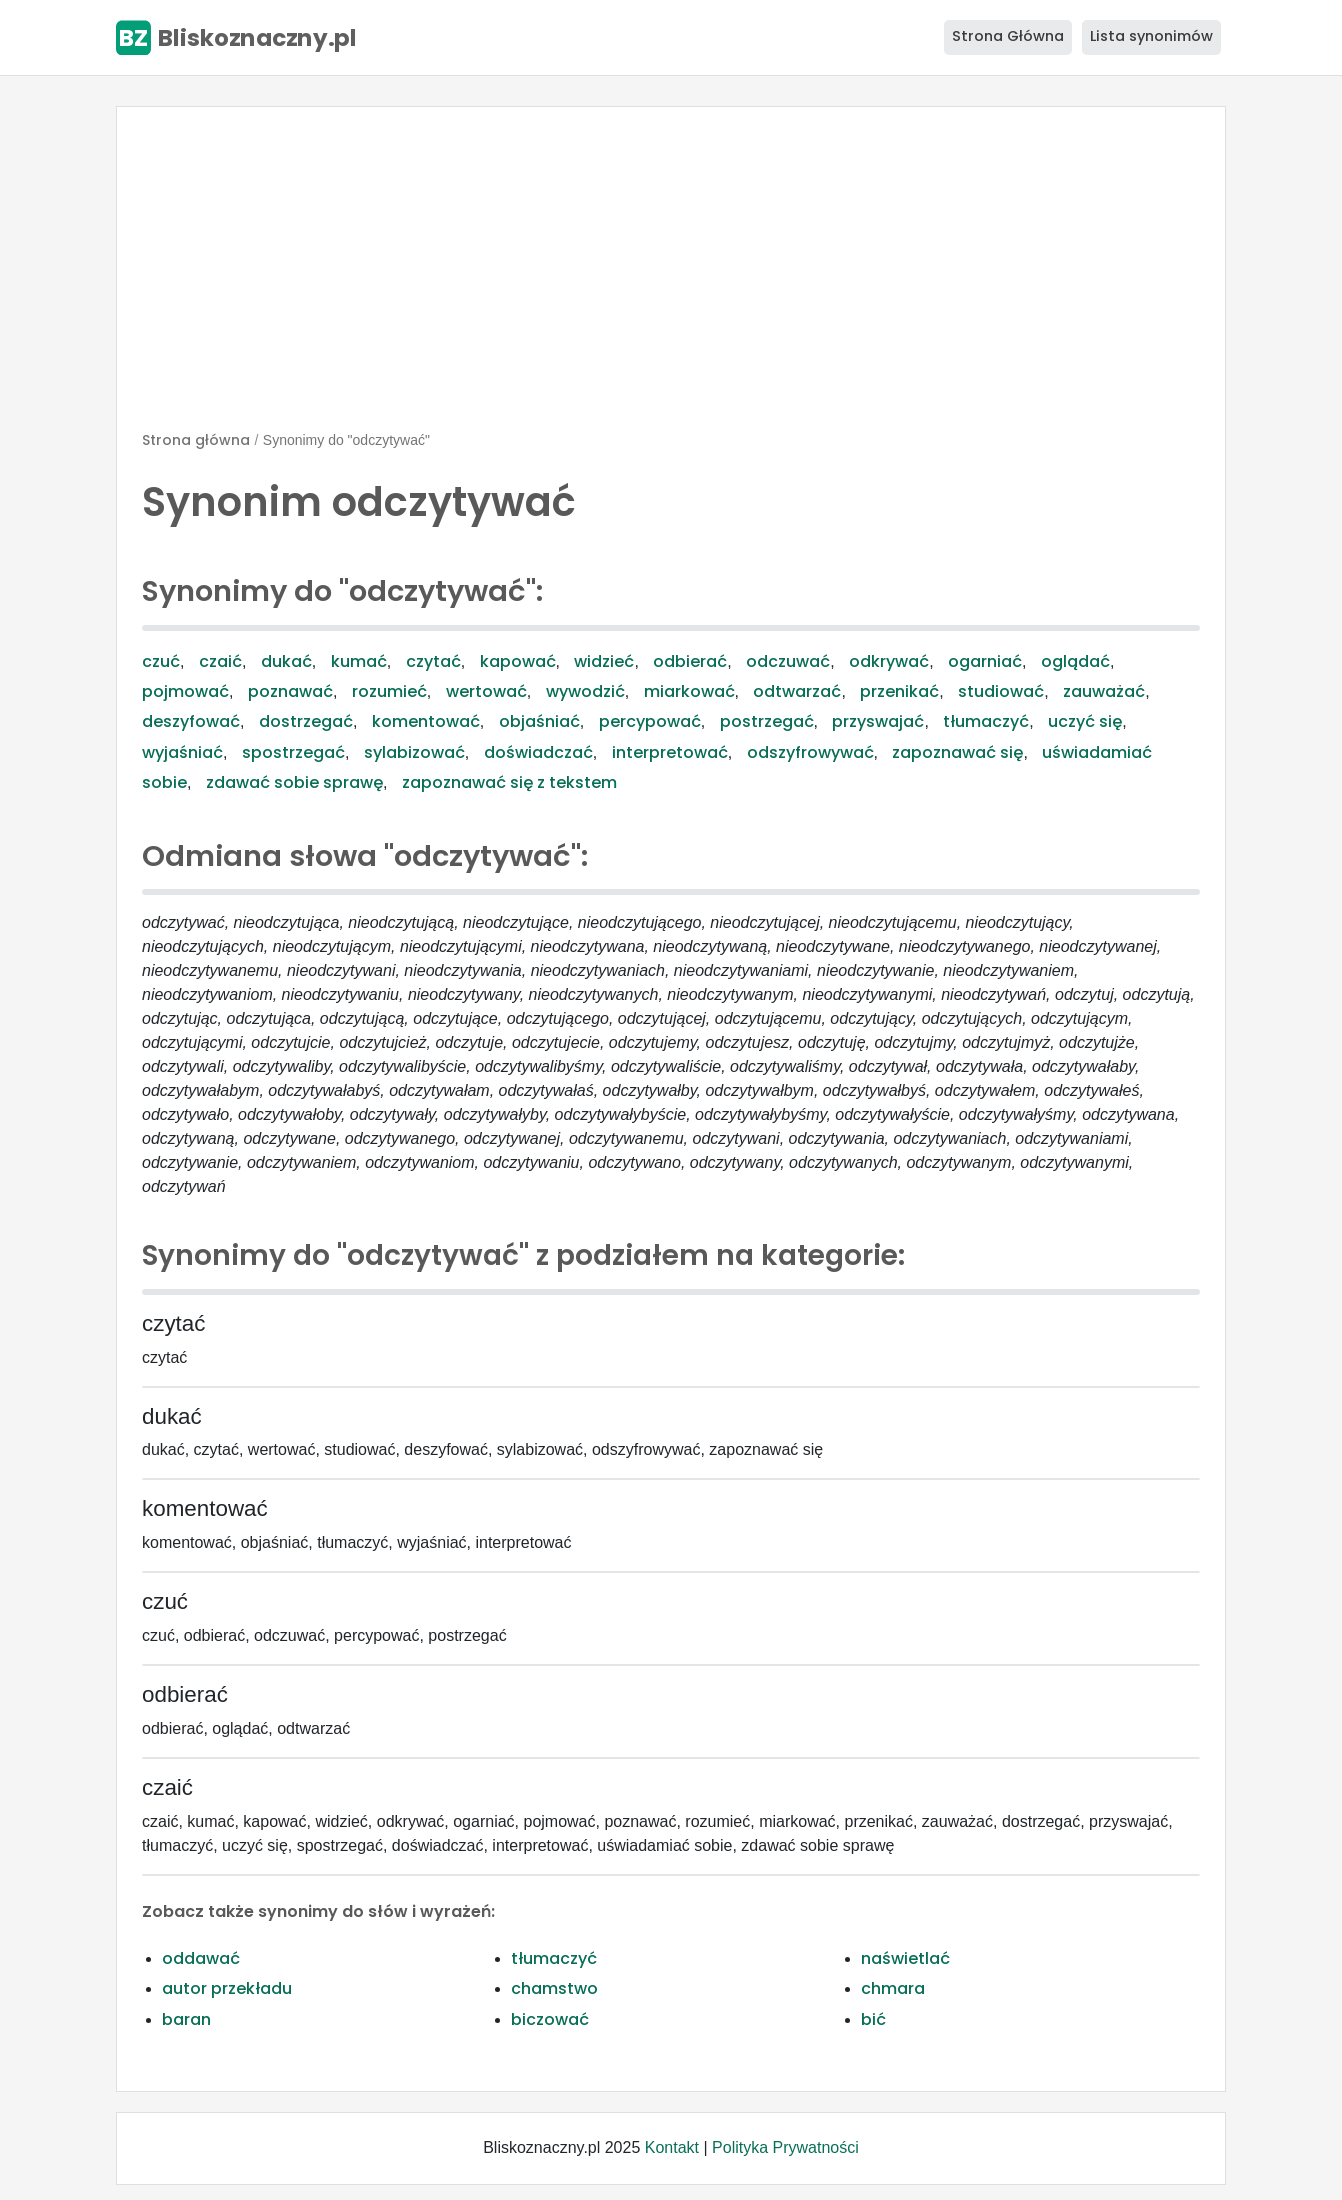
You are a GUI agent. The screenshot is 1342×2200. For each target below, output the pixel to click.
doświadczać (538, 752)
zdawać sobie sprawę (294, 782)
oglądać (1075, 661)
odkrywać (889, 661)
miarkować (689, 691)
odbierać (690, 661)
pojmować (185, 691)
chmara (893, 1988)
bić (873, 2019)
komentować (426, 721)
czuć (161, 661)
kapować (518, 661)
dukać (286, 661)
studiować (1001, 691)
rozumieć (389, 691)
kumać (359, 661)
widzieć (604, 661)
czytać (433, 661)
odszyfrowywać (810, 752)
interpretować (670, 752)
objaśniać (539, 721)
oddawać (201, 1958)
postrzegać (767, 721)
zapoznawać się (957, 752)
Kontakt (672, 2147)
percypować (650, 721)
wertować (486, 691)
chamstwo (554, 1988)
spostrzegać (293, 752)
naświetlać (905, 1958)
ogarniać (985, 661)
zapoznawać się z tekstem (509, 782)
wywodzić (585, 691)
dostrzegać (306, 721)
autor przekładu (227, 1988)
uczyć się (1085, 721)
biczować (550, 2019)
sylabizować (414, 752)
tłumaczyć (986, 721)
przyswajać (878, 721)
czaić (220, 661)
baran (186, 2019)
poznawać (290, 691)
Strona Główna (1008, 36)
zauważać (1104, 691)
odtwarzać (797, 691)
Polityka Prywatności (785, 2147)
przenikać (899, 691)
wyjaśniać (182, 752)
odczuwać (788, 661)
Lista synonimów (1151, 36)
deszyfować (191, 721)
